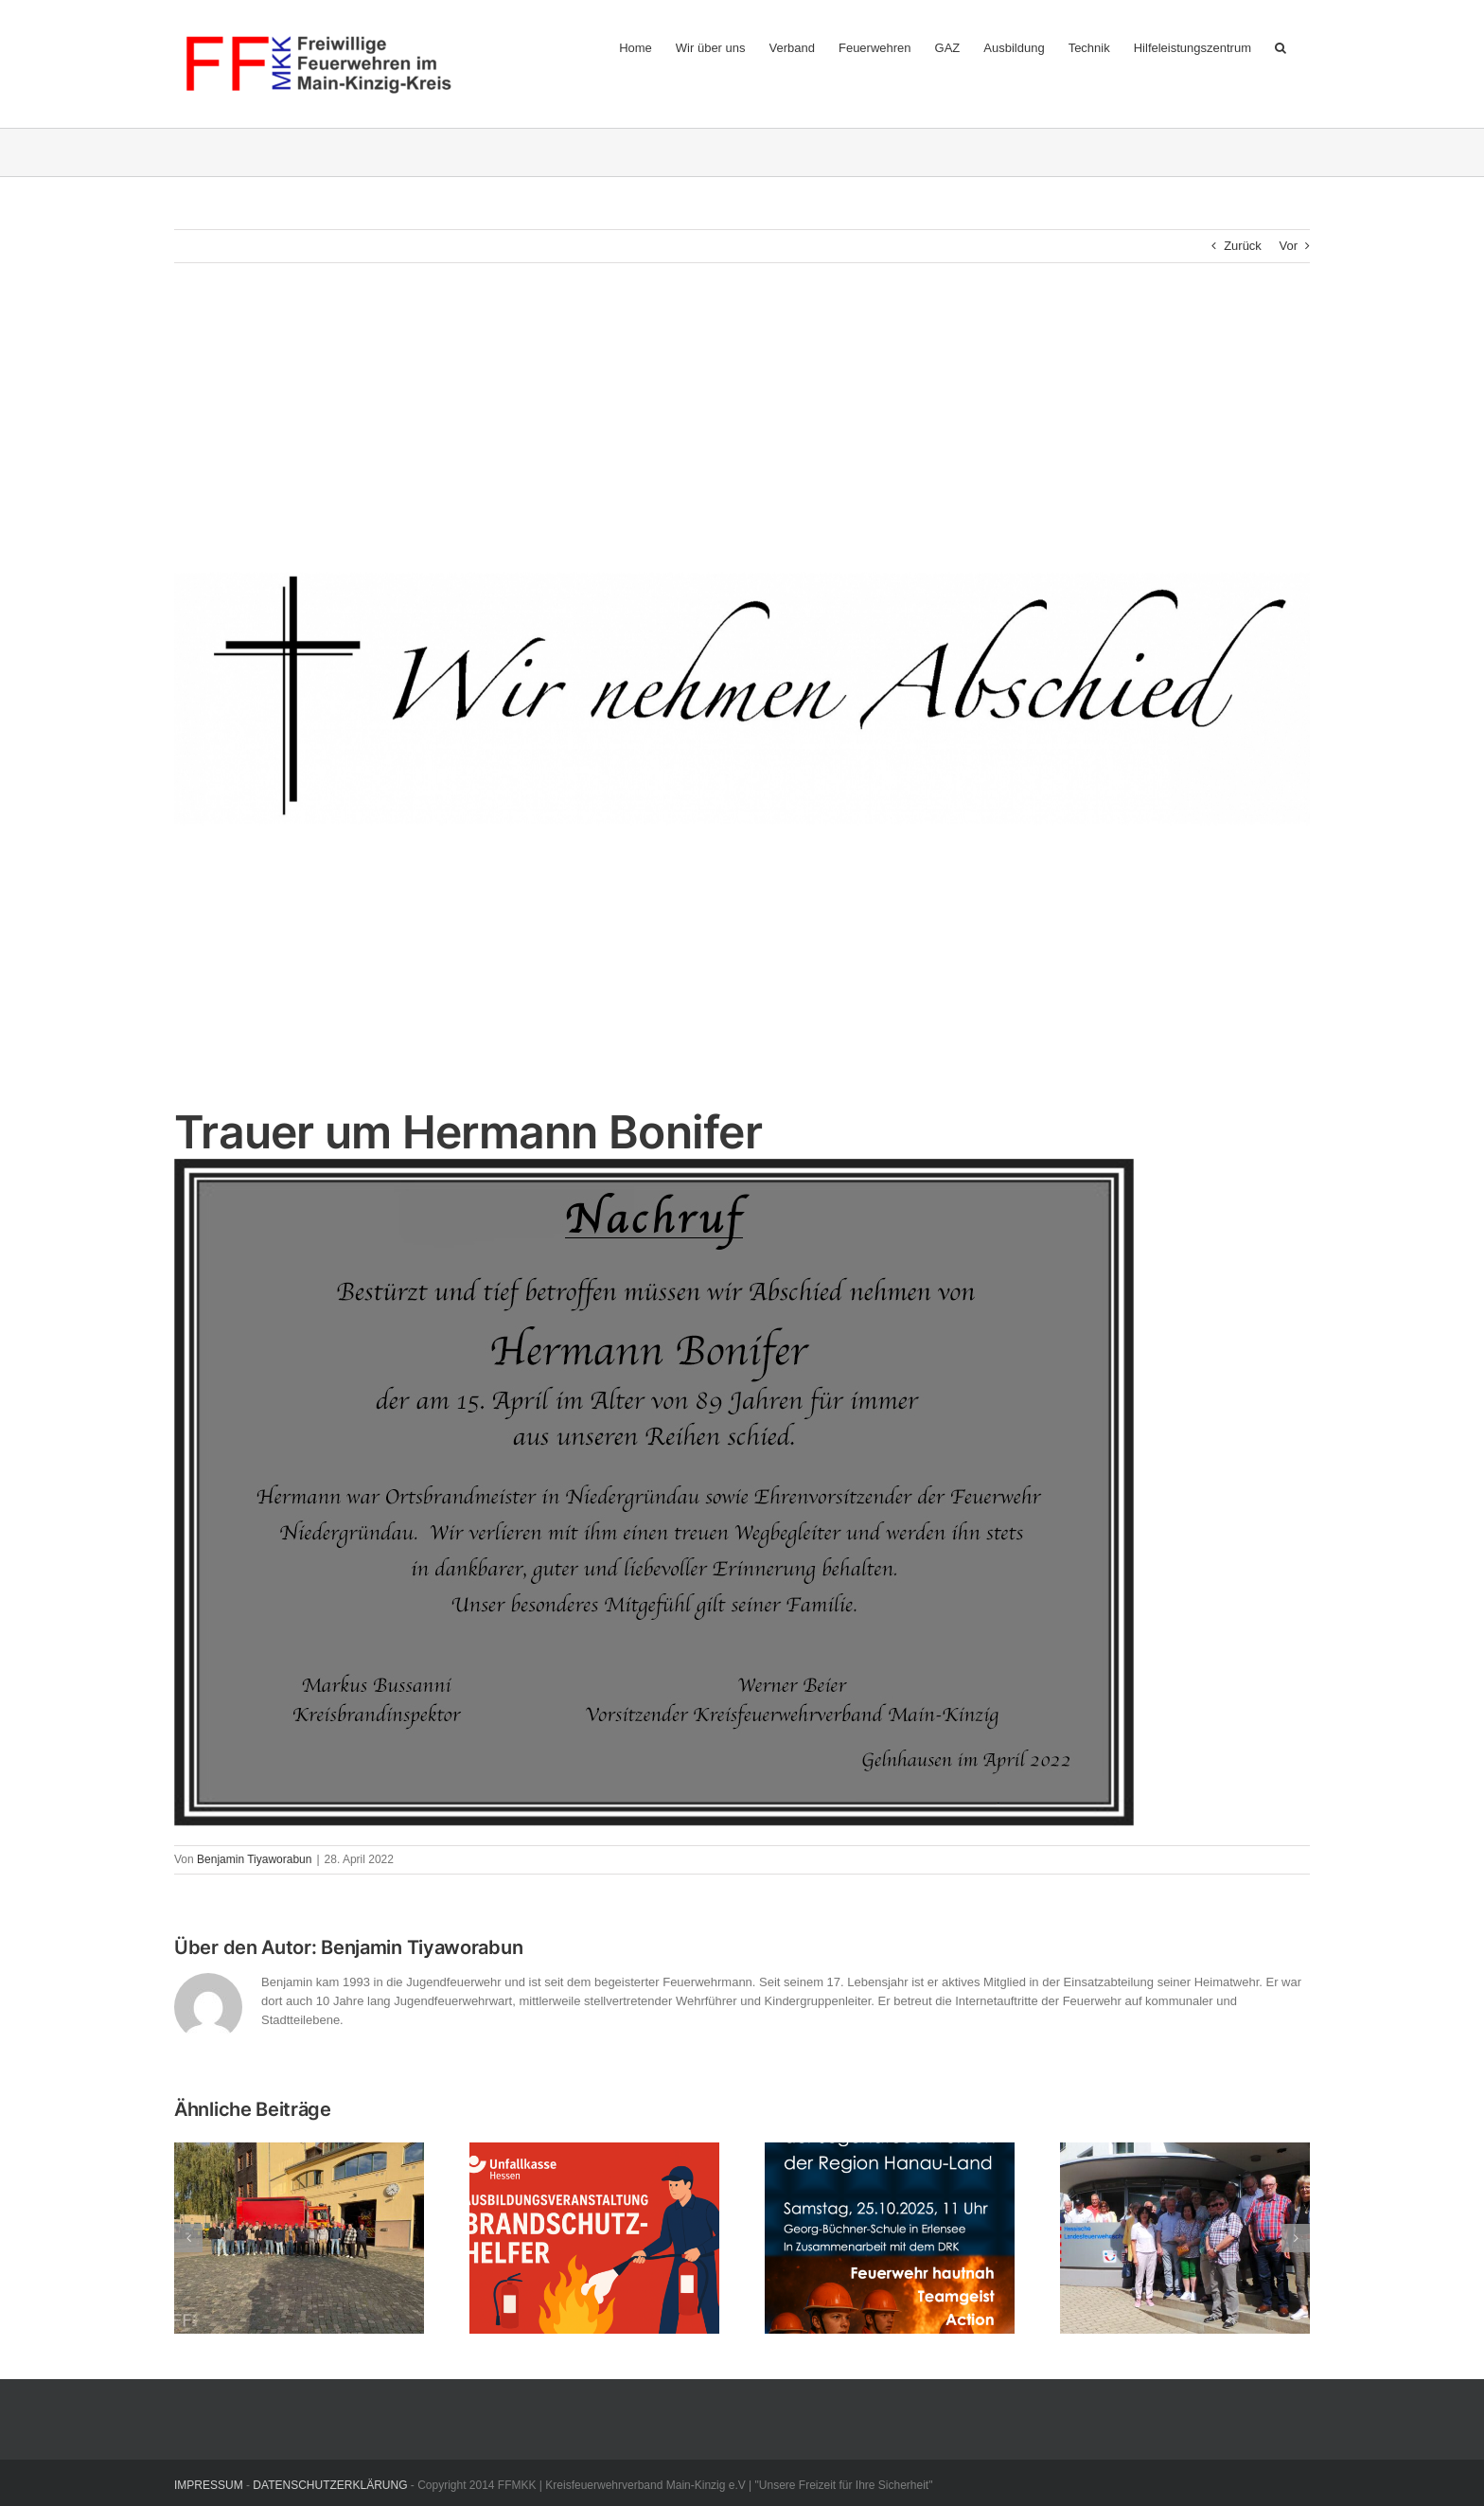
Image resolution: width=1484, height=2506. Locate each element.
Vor (1288, 246)
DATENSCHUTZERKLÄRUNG (330, 2485)
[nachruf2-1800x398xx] (742, 698)
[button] (1280, 47)
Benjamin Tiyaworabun (254, 1859)
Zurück (1243, 246)
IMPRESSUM (208, 2485)
